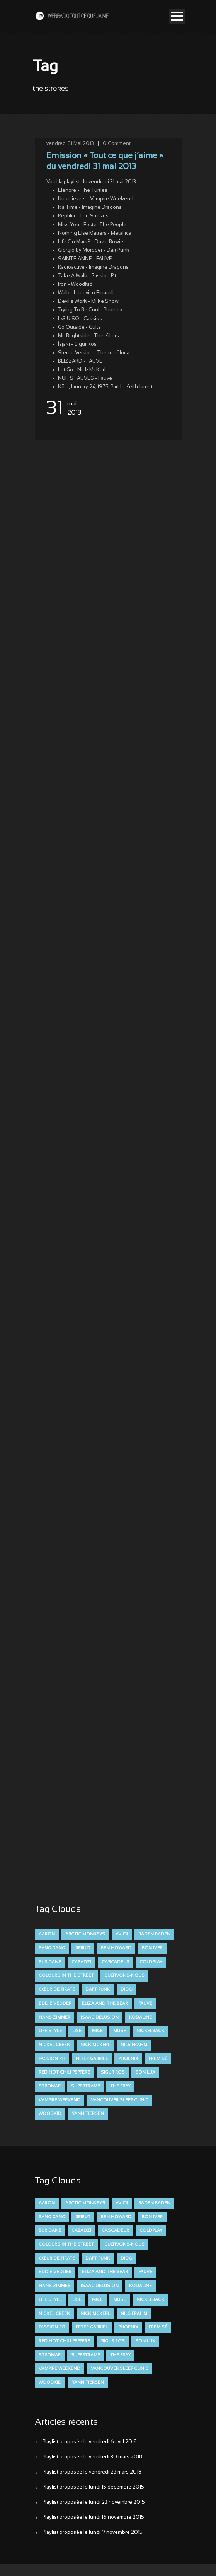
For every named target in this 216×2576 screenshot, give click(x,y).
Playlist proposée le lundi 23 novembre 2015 (94, 2502)
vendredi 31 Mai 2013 (70, 144)
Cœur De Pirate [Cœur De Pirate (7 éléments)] (57, 1990)
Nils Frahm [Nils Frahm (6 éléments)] (134, 2045)
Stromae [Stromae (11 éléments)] (50, 2086)
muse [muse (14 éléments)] (119, 2031)
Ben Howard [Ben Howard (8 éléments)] (116, 1948)
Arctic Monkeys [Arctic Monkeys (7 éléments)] (85, 1934)
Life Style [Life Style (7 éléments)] (50, 2031)
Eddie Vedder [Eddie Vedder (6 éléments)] (55, 2003)
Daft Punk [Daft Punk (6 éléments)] (97, 1990)
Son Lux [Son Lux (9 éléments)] (145, 2072)
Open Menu (177, 16)
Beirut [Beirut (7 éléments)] (82, 1948)
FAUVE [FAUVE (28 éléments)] (145, 2003)
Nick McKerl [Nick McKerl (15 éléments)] (95, 2045)
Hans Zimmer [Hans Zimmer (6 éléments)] (54, 2017)
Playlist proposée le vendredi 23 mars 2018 (92, 2472)
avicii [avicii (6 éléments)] (122, 1934)
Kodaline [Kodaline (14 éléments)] (140, 2017)
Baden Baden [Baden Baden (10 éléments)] (154, 1934)
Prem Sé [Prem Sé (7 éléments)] (158, 2059)
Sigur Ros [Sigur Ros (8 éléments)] (113, 2072)
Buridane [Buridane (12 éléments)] (50, 1962)
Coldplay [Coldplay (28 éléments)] (150, 1962)
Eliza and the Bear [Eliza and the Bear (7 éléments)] (105, 2003)
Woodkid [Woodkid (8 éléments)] (50, 2114)
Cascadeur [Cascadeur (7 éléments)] (115, 1962)
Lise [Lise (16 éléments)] (77, 2031)
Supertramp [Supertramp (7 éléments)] (85, 2086)
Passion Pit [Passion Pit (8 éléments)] (52, 2059)
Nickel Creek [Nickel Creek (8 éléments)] (54, 2045)
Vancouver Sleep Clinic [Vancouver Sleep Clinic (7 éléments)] (119, 2100)
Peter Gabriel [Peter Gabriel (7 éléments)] (92, 2059)
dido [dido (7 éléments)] (127, 1990)
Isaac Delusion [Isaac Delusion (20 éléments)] (100, 2017)
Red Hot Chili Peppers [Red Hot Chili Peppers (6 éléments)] (64, 2072)
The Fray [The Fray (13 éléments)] (120, 2086)
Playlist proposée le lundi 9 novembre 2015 (93, 2532)
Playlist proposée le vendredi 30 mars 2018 (92, 2457)
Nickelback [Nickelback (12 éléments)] (150, 2031)
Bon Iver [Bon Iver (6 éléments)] (152, 1948)
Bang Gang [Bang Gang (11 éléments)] (52, 1948)
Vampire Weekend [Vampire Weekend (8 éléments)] (59, 2100)
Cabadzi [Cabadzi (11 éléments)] (81, 1962)
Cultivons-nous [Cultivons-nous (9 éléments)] (124, 1976)
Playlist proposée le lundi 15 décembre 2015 (93, 2487)
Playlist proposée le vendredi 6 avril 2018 (90, 2442)
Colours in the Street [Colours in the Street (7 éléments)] (66, 1976)
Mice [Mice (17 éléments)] (97, 2031)
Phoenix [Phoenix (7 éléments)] (128, 2059)
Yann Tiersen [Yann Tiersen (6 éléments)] (88, 2114)
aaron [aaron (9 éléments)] (47, 1934)
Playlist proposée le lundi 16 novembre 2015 (93, 2517)
